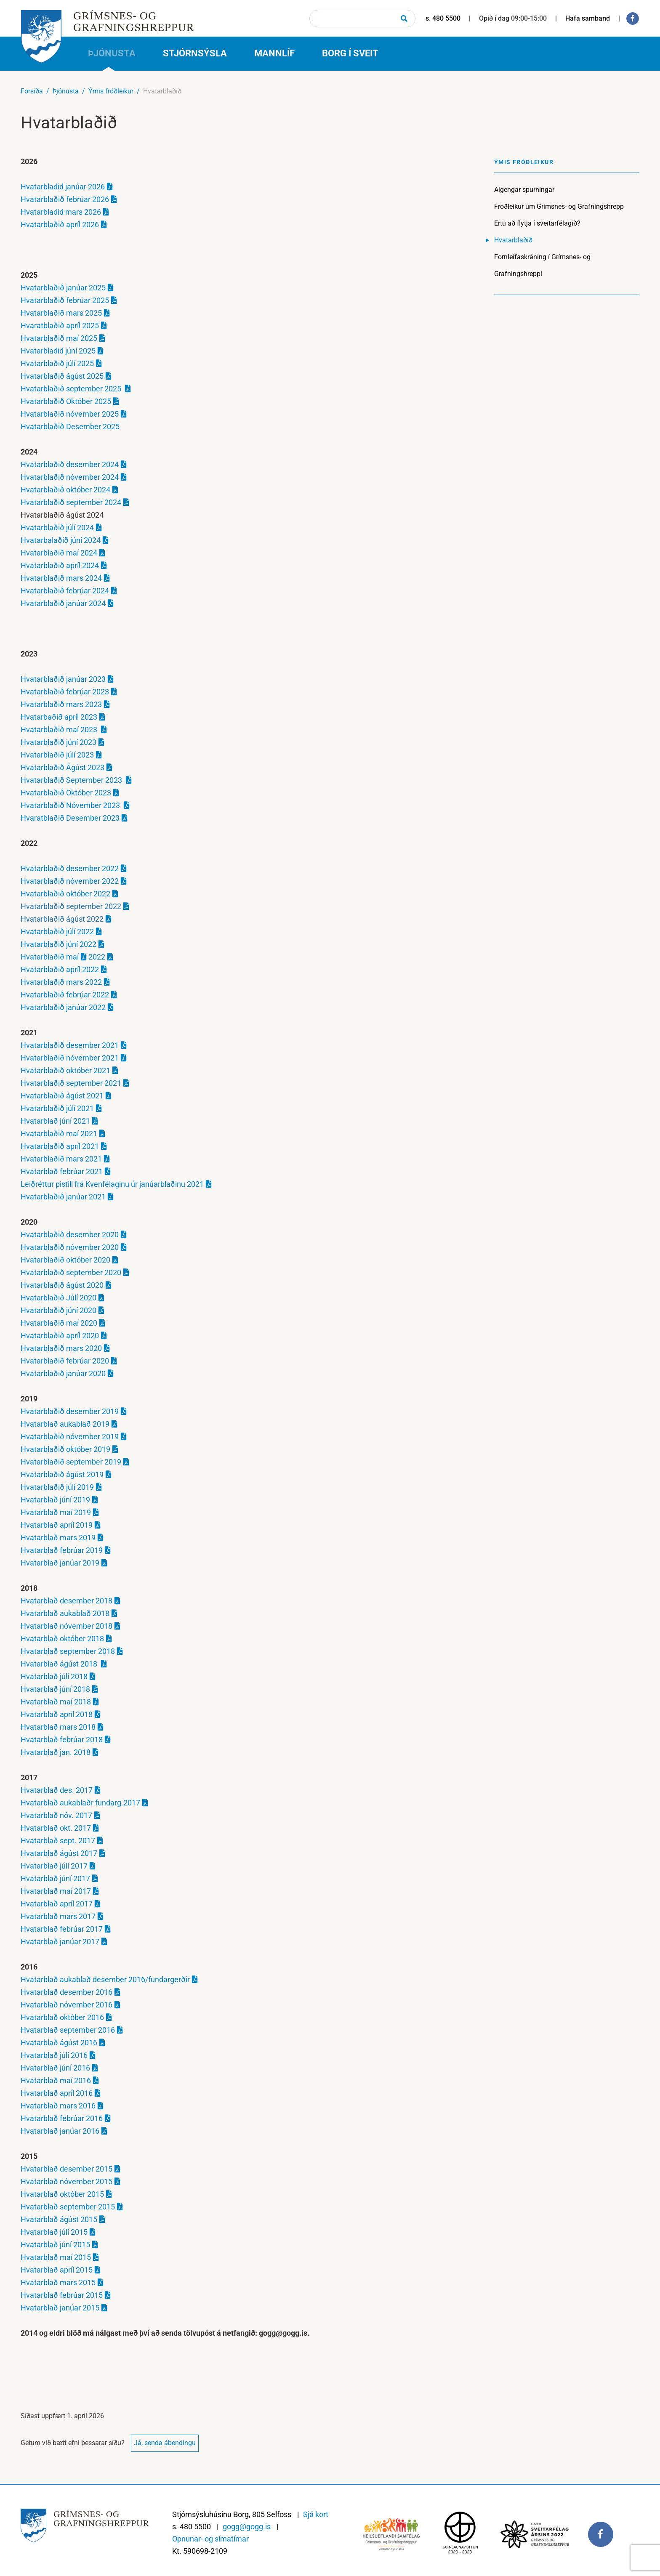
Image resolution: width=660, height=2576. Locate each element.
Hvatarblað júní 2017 (55, 1878)
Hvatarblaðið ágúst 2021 (62, 1095)
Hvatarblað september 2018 (68, 1651)
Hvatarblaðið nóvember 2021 (70, 1057)
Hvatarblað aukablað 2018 (65, 1613)
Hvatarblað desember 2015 (66, 2168)
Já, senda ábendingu (165, 2443)
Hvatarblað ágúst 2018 (60, 1663)
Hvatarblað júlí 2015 (54, 2232)
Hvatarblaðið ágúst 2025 (62, 376)
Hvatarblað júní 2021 (55, 1121)
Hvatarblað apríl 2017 (57, 1903)
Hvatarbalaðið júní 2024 (61, 540)
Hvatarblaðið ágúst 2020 (62, 1285)
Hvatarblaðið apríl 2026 (60, 224)
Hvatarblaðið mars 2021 (61, 1158)
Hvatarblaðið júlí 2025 (57, 363)
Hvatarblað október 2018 (62, 1638)
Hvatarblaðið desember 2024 (70, 464)
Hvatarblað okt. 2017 (56, 1828)
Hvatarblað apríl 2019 (57, 1525)
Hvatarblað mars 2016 (58, 2105)
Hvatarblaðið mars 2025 (61, 312)
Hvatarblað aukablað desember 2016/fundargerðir (105, 1979)
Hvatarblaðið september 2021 (71, 1083)
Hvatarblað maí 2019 (56, 1512)
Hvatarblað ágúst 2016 (59, 2042)
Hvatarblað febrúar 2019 (62, 1550)
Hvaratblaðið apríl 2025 (60, 325)
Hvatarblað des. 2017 (57, 1790)
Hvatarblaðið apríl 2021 (60, 1146)
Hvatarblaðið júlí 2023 (57, 754)
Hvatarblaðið (162, 91)
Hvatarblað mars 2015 (58, 2282)
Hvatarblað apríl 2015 (57, 2269)
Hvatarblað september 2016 (68, 2030)
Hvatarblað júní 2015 (55, 2244)
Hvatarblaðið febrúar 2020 (65, 1360)
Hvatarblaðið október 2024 (65, 489)
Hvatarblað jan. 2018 (55, 1752)
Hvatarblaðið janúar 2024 (63, 603)
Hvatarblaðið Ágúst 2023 (62, 767)
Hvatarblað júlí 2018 (54, 1676)
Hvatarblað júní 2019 (55, 1499)
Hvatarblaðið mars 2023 (61, 704)
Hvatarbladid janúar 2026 (63, 186)
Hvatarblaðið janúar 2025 (63, 287)
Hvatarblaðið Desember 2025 (70, 426)
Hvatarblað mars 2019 (58, 1537)
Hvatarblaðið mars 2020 (61, 1348)
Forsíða (32, 91)
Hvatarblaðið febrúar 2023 (65, 691)
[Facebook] (632, 18)
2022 (96, 956)
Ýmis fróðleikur (110, 91)
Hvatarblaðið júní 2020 (58, 1310)
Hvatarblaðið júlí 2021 (57, 1108)
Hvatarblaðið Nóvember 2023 (71, 805)
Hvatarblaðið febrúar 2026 (65, 199)
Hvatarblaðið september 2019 (71, 1461)
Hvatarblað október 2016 (62, 2017)
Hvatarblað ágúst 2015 (59, 2219)
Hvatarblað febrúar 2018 (62, 1739)
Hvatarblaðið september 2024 (71, 502)
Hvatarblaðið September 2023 (72, 780)
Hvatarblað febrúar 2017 (62, 1929)
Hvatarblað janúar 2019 (60, 1562)
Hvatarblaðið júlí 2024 (57, 527)
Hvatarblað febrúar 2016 (62, 2118)
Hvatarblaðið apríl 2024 (60, 565)
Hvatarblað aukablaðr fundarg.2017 (80, 1802)
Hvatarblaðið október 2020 (65, 1259)
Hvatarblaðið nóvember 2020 (70, 1247)
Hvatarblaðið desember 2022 (70, 868)
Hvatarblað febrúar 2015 (62, 2295)
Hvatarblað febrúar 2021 (62, 1171)
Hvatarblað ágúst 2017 (59, 1853)
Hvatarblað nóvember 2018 (66, 1626)
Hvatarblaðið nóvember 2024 (70, 477)
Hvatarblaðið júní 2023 (58, 742)
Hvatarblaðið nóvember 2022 (70, 881)
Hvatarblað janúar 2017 (60, 1941)
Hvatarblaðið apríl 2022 (60, 969)
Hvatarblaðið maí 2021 (59, 1133)
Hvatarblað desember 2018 (66, 1600)
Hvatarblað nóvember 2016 (66, 2004)
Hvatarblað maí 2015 (56, 2257)
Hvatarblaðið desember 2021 (70, 1045)
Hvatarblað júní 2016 (55, 2067)
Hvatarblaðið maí (50, 956)
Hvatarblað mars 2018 (58, 1727)
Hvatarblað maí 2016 (56, 2080)
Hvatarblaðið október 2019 (65, 1449)
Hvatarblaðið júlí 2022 (57, 931)
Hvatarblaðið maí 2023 (60, 729)
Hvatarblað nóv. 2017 (56, 1815)
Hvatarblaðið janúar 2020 (63, 1373)
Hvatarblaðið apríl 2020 (60, 1335)
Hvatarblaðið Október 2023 (66, 792)
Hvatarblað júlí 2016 (54, 2055)
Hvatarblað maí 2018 (56, 1701)
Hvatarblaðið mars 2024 (61, 578)
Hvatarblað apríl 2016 (57, 2093)
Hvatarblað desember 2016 (66, 1992)
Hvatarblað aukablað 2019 (65, 1424)
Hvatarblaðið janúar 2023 (63, 679)
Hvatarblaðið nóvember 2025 (70, 413)
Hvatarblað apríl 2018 (57, 1714)
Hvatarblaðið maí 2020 (59, 1323)
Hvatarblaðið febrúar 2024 (65, 590)
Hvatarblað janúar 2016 (60, 2131)
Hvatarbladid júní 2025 (58, 350)
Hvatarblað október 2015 (62, 2194)
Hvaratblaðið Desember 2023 (70, 817)
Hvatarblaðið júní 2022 (58, 944)
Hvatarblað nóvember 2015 (66, 2181)
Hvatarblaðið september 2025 (72, 388)
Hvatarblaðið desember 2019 (70, 1411)
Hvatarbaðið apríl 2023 (59, 716)
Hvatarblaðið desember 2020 (70, 1234)
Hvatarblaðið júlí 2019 (57, 1487)
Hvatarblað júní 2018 (55, 1689)
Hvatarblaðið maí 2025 (59, 338)
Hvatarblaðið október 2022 (65, 893)
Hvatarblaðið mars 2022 (61, 982)
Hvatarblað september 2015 (68, 2206)
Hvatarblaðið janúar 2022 (63, 1007)
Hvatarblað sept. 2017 (58, 1840)
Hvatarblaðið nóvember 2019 (70, 1436)
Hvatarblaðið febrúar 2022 (65, 994)
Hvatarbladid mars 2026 (61, 211)
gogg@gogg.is (247, 2526)
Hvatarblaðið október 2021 (65, 1070)
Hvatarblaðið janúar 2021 (63, 1196)
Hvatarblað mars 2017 (58, 1916)
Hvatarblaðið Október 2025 (66, 401)
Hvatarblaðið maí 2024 (59, 552)
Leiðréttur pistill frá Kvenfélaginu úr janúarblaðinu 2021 (112, 1184)
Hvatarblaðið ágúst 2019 (62, 1474)
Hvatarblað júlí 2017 (54, 1865)
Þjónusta (66, 91)
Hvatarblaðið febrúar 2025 (65, 300)
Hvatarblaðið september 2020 (71, 1272)
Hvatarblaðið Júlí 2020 (58, 1297)
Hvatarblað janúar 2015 (60, 2307)
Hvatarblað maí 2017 (56, 1891)
